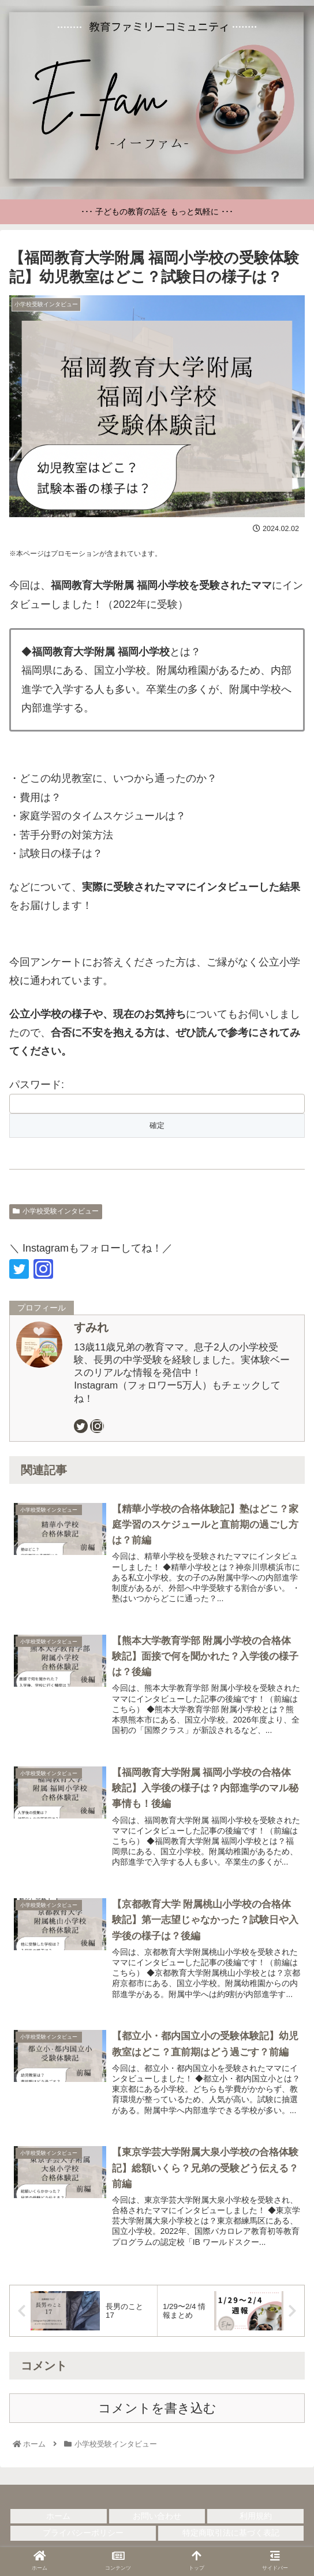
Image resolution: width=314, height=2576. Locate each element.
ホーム (58, 2521)
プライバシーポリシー (83, 2538)
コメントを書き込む (157, 2414)
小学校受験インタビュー (56, 1211)
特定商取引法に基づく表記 (230, 2538)
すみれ (91, 1327)
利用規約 (256, 2521)
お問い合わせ (157, 2521)
